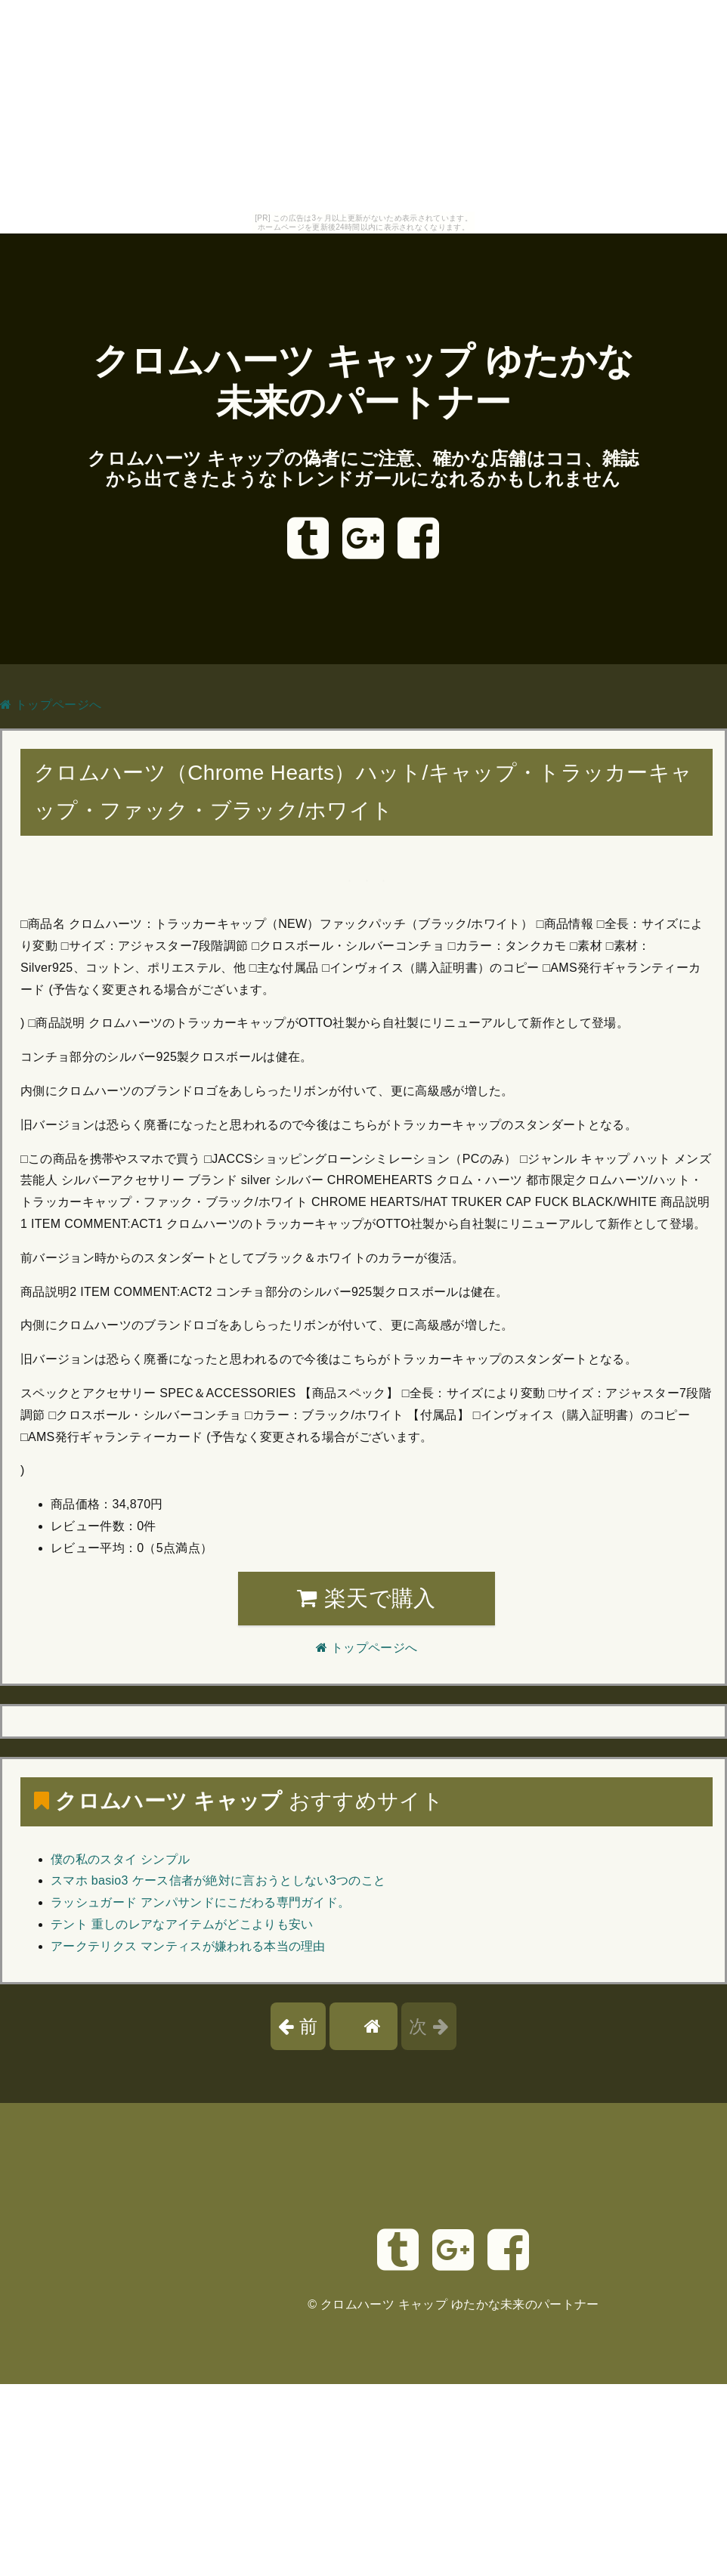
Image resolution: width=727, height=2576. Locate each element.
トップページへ (50, 704)
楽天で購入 (366, 1598)
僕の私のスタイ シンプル (120, 1859)
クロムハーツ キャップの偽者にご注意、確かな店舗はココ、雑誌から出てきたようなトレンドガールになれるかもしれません (363, 469)
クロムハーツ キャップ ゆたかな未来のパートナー (459, 2304)
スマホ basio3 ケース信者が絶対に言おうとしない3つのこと (218, 1880)
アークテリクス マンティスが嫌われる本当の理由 (188, 1946)
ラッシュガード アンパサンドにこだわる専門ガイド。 (200, 1902)
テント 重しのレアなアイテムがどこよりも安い (182, 1924)
